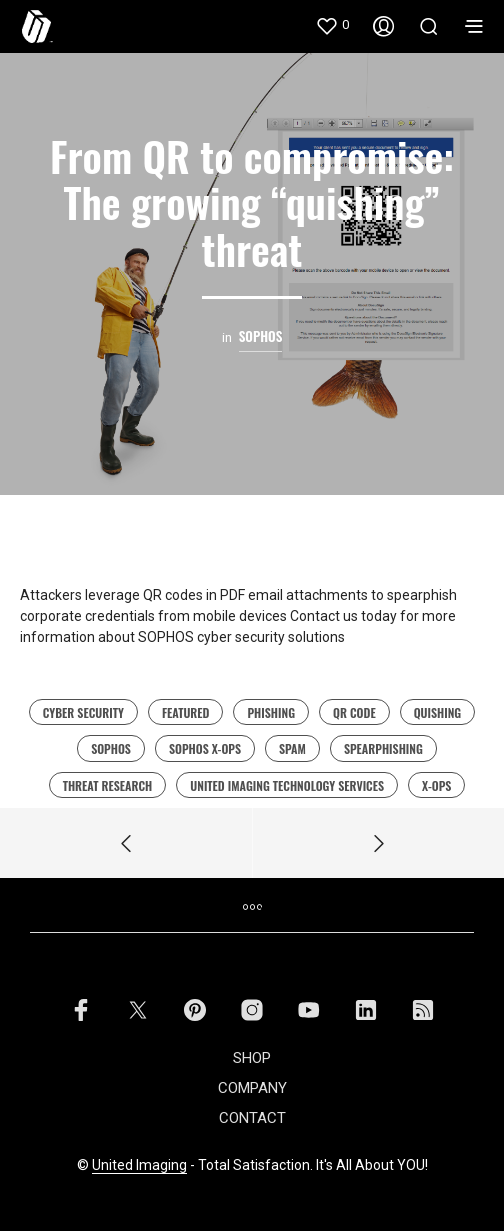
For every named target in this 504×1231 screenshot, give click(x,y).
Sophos (261, 336)
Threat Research (108, 785)
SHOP (252, 1058)
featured (186, 712)
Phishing (271, 712)
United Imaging (139, 1165)
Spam (292, 748)
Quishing (438, 712)
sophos (111, 748)
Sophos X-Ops (205, 748)
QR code (354, 712)
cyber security (83, 712)
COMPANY (252, 1088)
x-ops (436, 785)
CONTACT (252, 1118)
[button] (332, 25)
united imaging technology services (287, 785)
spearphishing (383, 748)
